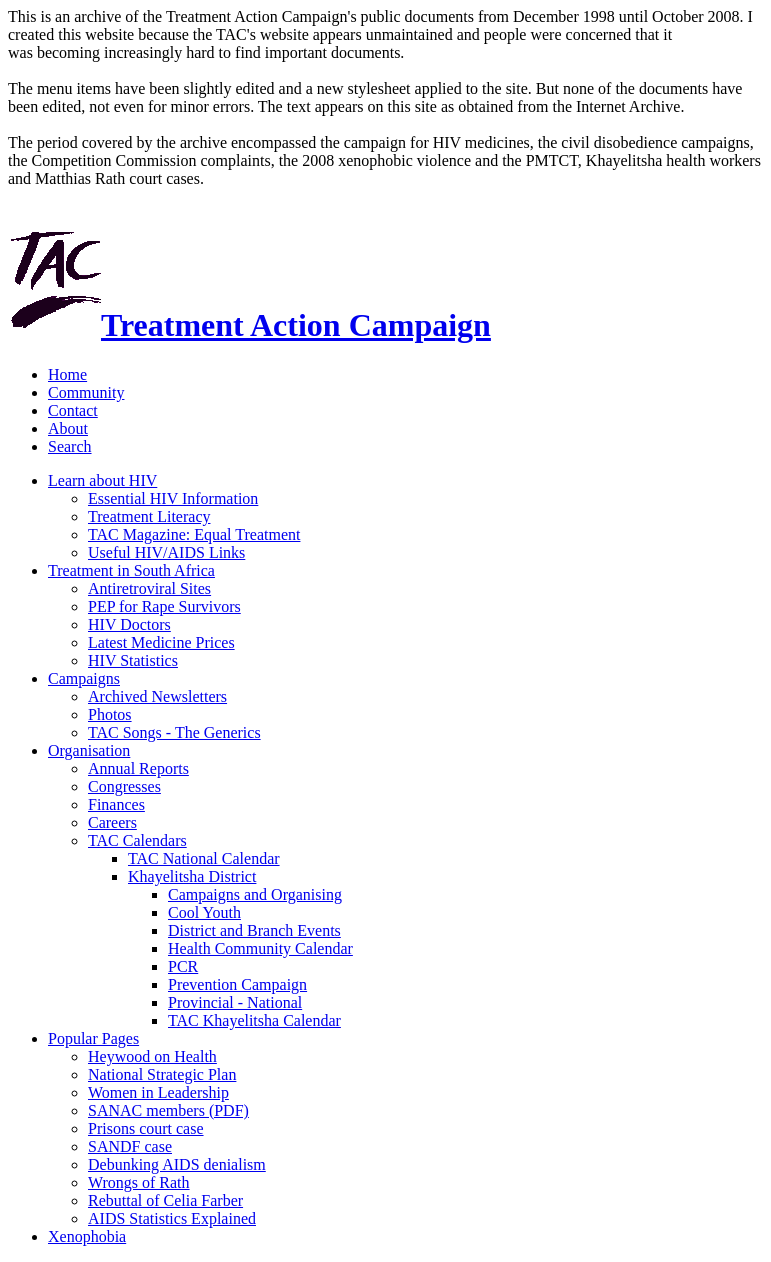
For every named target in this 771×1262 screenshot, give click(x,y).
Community (86, 392)
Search (70, 446)
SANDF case (130, 1146)
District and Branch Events (254, 930)
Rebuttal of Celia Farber (165, 1200)
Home (67, 374)
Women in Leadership (158, 1092)
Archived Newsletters (157, 696)
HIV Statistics (133, 660)
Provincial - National (235, 1002)
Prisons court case (146, 1128)
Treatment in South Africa (131, 570)
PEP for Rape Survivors (164, 606)
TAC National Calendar (204, 858)
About (68, 428)
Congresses (124, 786)
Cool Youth (204, 912)
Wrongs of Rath (139, 1182)
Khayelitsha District (192, 876)
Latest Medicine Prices (161, 642)
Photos (110, 714)
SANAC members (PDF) (168, 1110)
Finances (116, 804)
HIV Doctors (129, 624)
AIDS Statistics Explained (172, 1218)
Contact (73, 410)
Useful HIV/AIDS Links (166, 552)
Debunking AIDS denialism (177, 1164)
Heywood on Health (152, 1056)
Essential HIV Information (173, 498)
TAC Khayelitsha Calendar (254, 1020)
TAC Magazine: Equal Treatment (194, 534)
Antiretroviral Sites (149, 588)
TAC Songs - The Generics (174, 732)
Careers (112, 822)
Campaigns (84, 678)
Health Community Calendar (260, 948)
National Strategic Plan (162, 1074)
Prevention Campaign (237, 984)
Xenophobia (87, 1236)
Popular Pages (93, 1038)
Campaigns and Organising (255, 894)
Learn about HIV (102, 480)
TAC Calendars (137, 840)
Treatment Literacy (149, 516)
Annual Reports (138, 768)
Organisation (89, 750)
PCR (183, 966)
